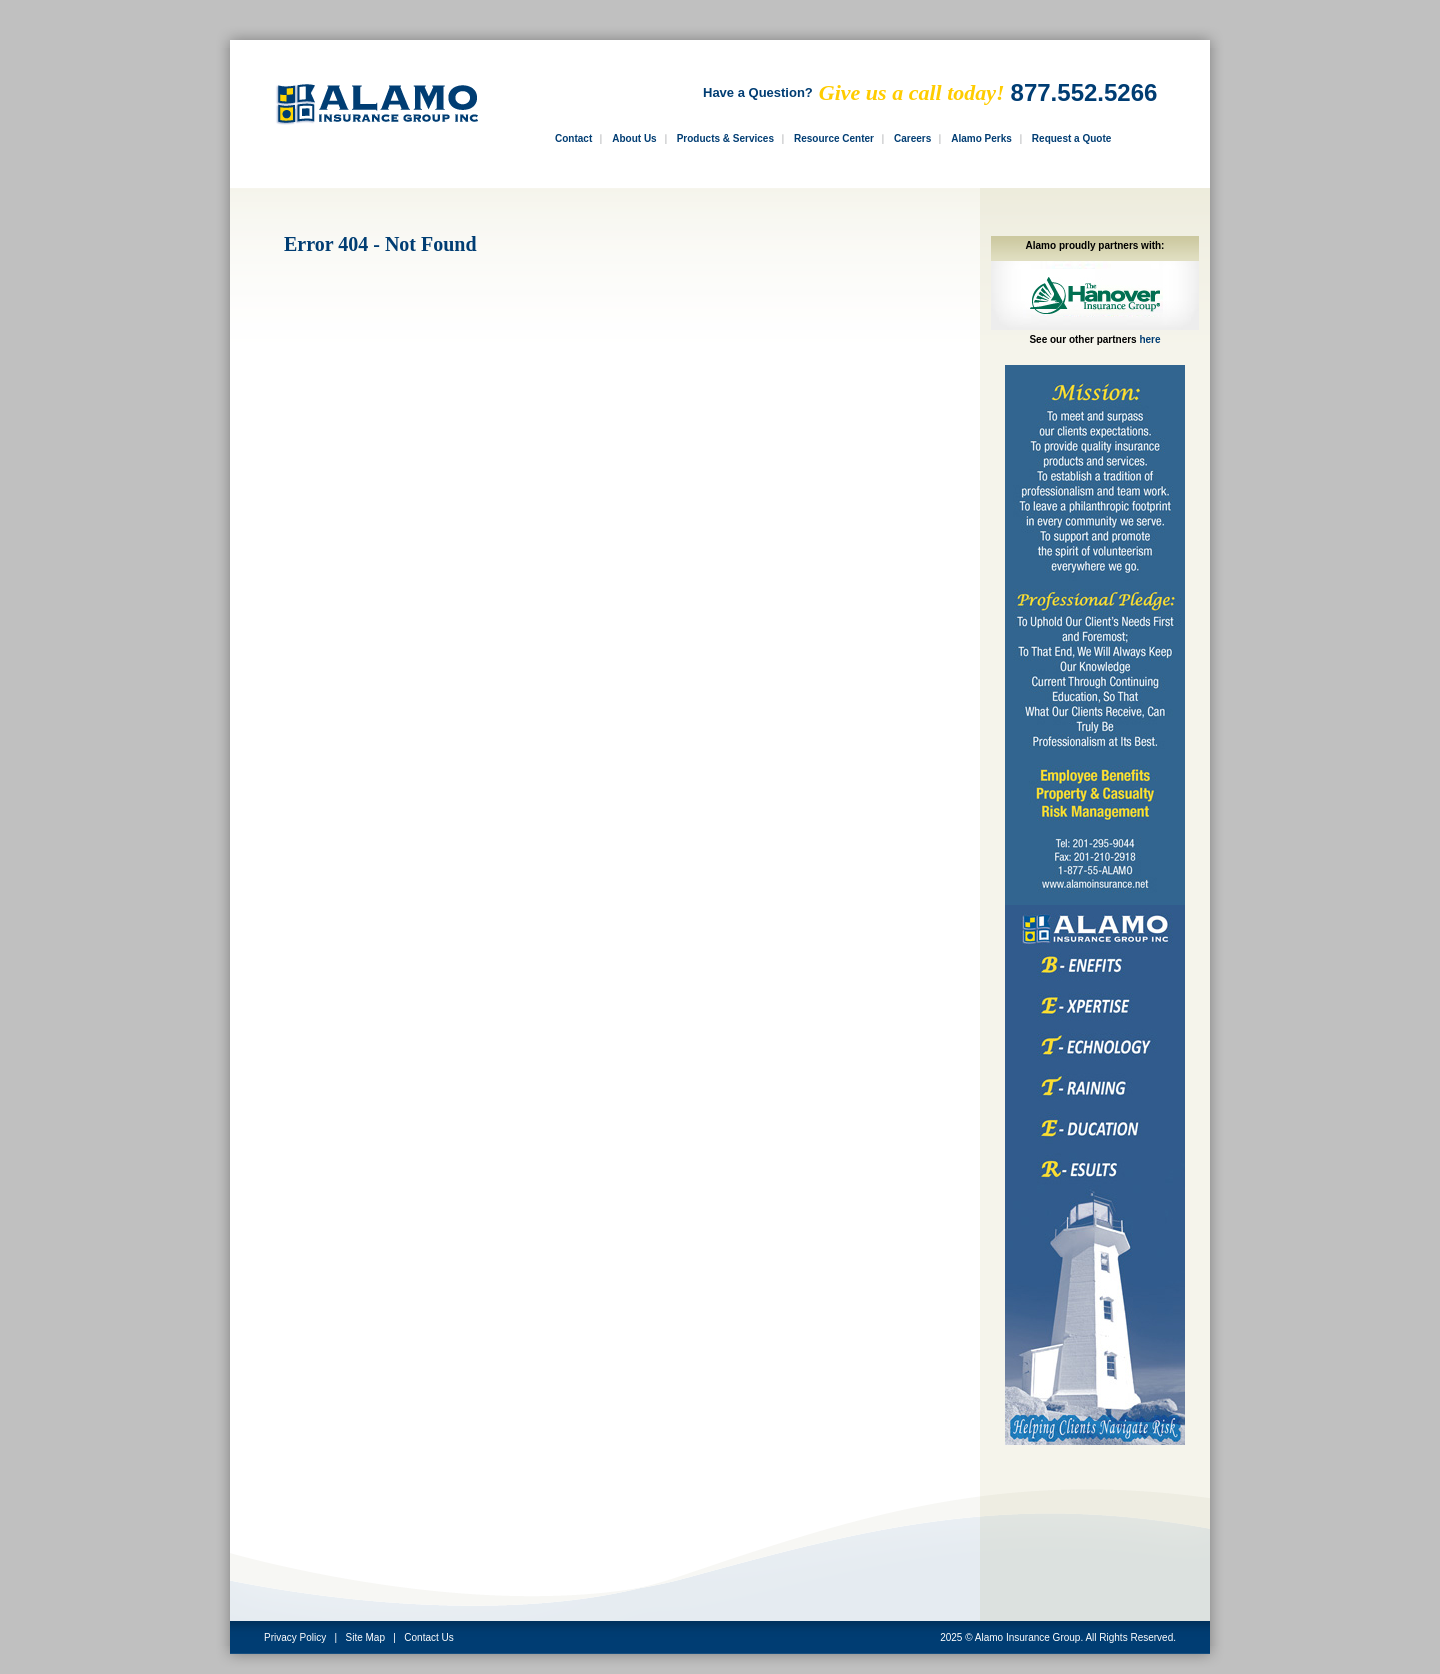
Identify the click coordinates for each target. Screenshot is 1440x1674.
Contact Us (428, 1637)
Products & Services (725, 138)
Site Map (365, 1637)
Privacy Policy (295, 1637)
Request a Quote (1071, 138)
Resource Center (834, 138)
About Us (634, 138)
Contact (573, 138)
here (1149, 339)
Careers (912, 138)
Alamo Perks (981, 138)
